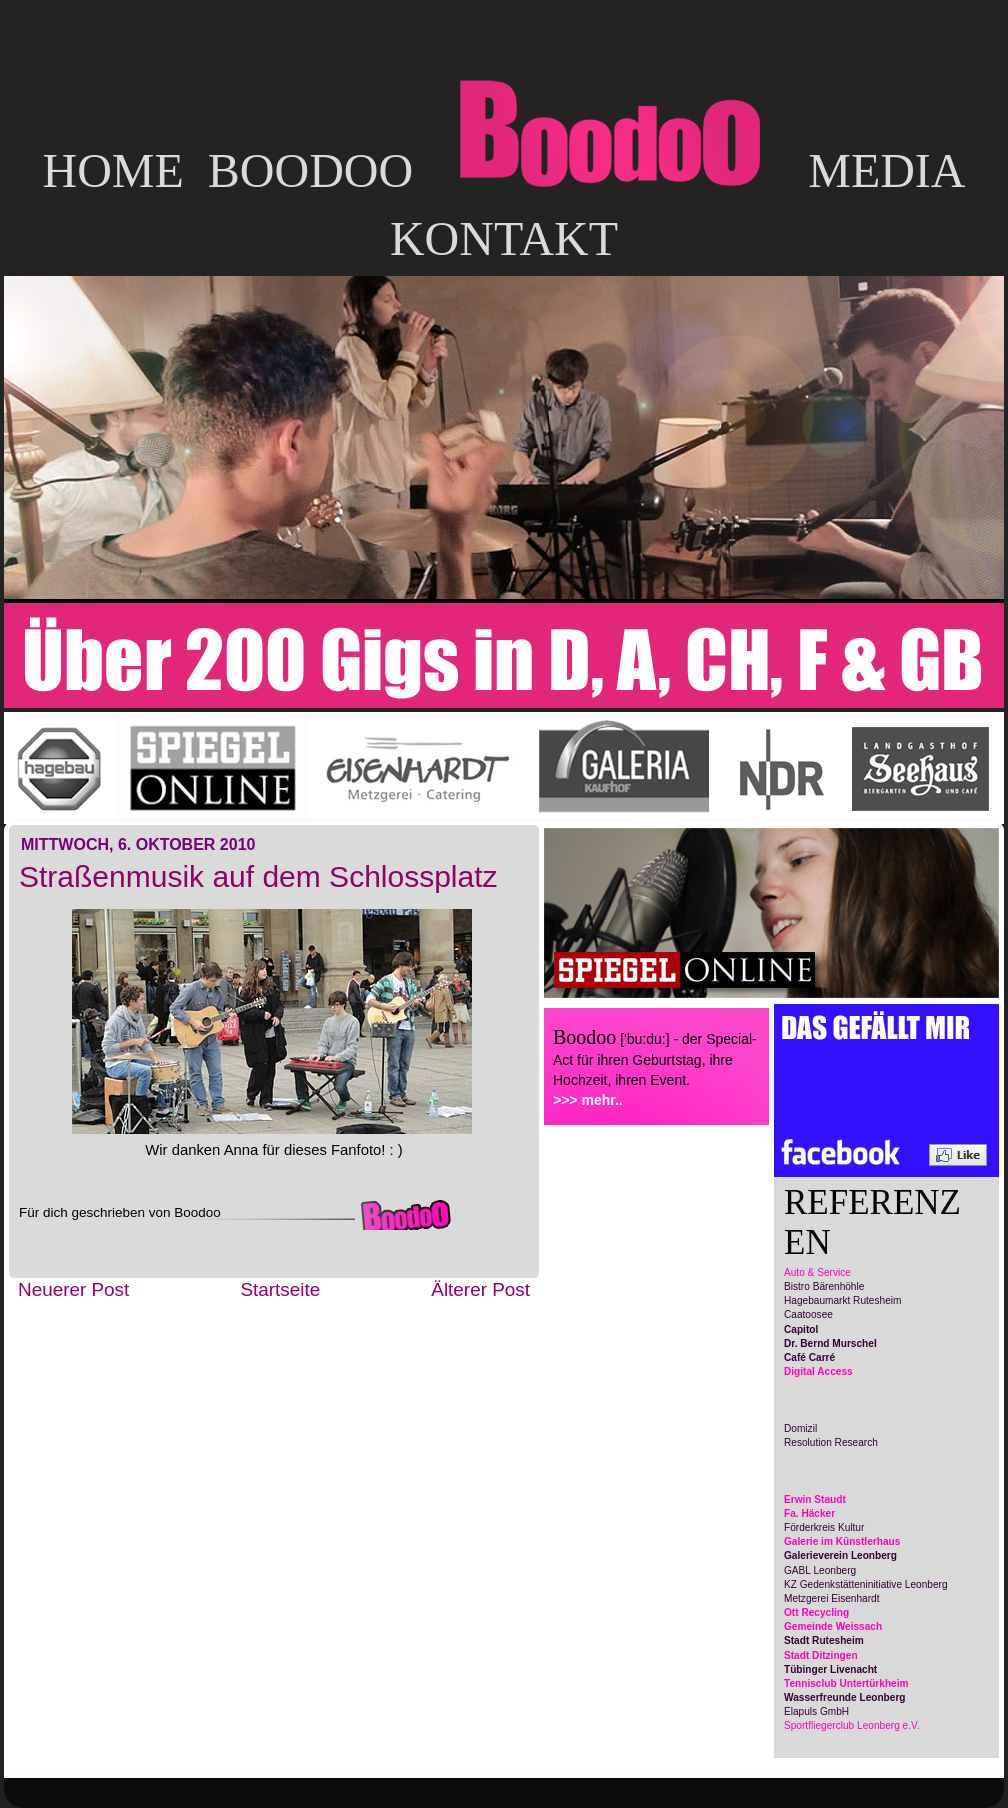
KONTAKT (504, 238)
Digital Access (818, 1371)
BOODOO (310, 170)
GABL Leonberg (820, 1570)
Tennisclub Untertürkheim (846, 1683)
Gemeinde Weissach (833, 1626)
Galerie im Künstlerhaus (842, 1541)
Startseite (280, 1289)
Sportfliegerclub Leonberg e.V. (852, 1725)
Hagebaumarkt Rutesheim (842, 1300)
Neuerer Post (73, 1289)
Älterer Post (480, 1289)
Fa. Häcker (809, 1513)
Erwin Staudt (815, 1499)
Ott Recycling (816, 1612)
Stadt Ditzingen (821, 1655)
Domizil (800, 1428)
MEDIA (886, 170)
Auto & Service (817, 1272)
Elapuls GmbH (816, 1711)
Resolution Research (831, 1442)
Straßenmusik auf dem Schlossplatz (258, 876)
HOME (112, 170)
